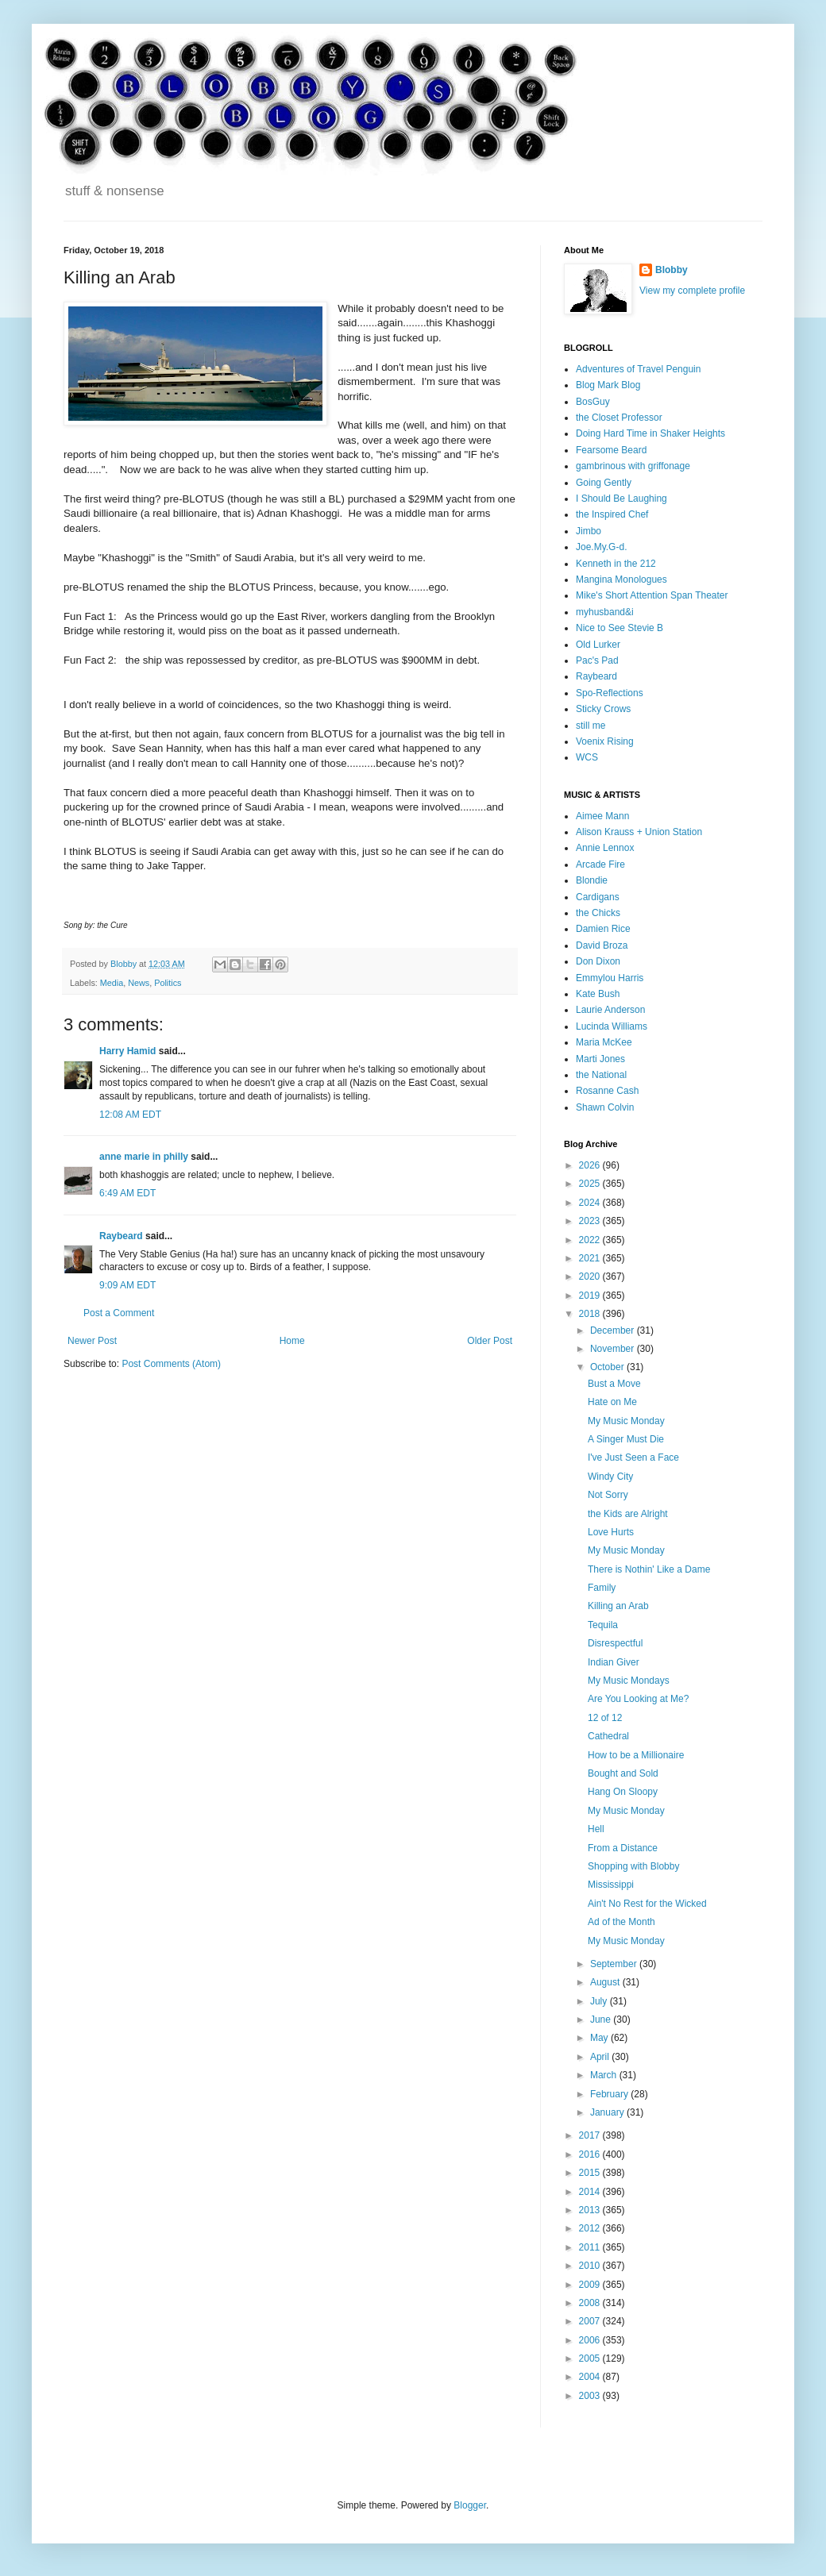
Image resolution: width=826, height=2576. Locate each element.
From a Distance (623, 1848)
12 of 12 (605, 1717)
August (606, 1982)
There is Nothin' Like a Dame (649, 1569)
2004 (591, 2376)
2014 (591, 2191)
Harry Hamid (127, 1051)
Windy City (610, 1476)
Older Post (489, 1340)
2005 (591, 2358)
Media (111, 983)
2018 (591, 1313)
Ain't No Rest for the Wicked (647, 1903)
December (613, 1330)
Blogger (470, 2505)
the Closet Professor (619, 417)
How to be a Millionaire (636, 1755)
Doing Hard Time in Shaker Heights (650, 433)
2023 (591, 1220)
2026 (591, 1165)
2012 (591, 2228)
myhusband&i (605, 612)
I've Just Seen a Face (633, 1457)
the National (601, 1074)
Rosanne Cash (607, 1090)
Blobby (671, 269)
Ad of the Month (621, 1921)
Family (602, 1587)
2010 (591, 2265)
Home (292, 1340)
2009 (591, 2284)
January (608, 2112)
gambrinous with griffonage (633, 466)
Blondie (592, 880)
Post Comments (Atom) (171, 1363)
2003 (591, 2395)
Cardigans (598, 897)
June (601, 2019)
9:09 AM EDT (127, 1285)
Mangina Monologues (621, 579)
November (613, 1348)
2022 (591, 1240)
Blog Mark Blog (608, 385)
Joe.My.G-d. (601, 547)
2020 (591, 1276)
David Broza (601, 945)
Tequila (603, 1625)
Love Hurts (611, 1532)
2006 (591, 2340)
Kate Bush (598, 993)
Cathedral (608, 1736)
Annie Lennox (605, 847)
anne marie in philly (143, 1156)
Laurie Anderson (610, 1009)
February (610, 2094)
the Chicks (598, 912)
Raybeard (121, 1236)
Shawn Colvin (605, 1107)
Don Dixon (598, 961)
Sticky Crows (603, 708)
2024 (591, 1202)
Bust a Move (614, 1383)
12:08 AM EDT (130, 1114)
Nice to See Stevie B (619, 627)
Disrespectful (615, 1643)
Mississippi (611, 1884)
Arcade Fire (600, 864)
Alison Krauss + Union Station (639, 831)
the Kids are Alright (628, 1513)
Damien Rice (603, 928)
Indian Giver (613, 1662)
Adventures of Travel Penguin (638, 369)
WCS (587, 757)
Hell (596, 1829)
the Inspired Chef (612, 514)
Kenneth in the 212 (616, 563)
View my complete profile (692, 290)
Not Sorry (608, 1494)
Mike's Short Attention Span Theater (652, 595)
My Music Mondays (629, 1680)
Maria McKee (604, 1042)
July (600, 2001)
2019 (591, 1295)
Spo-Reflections (609, 693)
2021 (591, 1258)
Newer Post (92, 1340)
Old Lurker (598, 644)
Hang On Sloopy (623, 1791)
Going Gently (603, 482)
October (608, 1367)
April (601, 2056)
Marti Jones (600, 1059)
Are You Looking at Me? (638, 1698)
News (138, 983)
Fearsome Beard (611, 450)
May (600, 2037)
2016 (591, 2154)
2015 (591, 2172)
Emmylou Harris (609, 978)
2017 (591, 2135)
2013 (591, 2210)
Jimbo (588, 531)
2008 (591, 2302)
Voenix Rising (605, 741)
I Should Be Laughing (621, 498)
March (605, 2075)
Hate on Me (612, 1401)
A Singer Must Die (626, 1439)
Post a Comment (118, 1313)
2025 (591, 1183)
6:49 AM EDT (127, 1193)
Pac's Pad (597, 660)
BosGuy (593, 401)
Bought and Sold (623, 1773)
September (614, 1964)
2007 (591, 2321)
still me (590, 725)
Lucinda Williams (611, 1026)
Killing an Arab (618, 1605)
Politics (167, 983)
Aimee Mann (602, 816)
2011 (591, 2247)
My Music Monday (626, 1421)
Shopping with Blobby (633, 1866)
